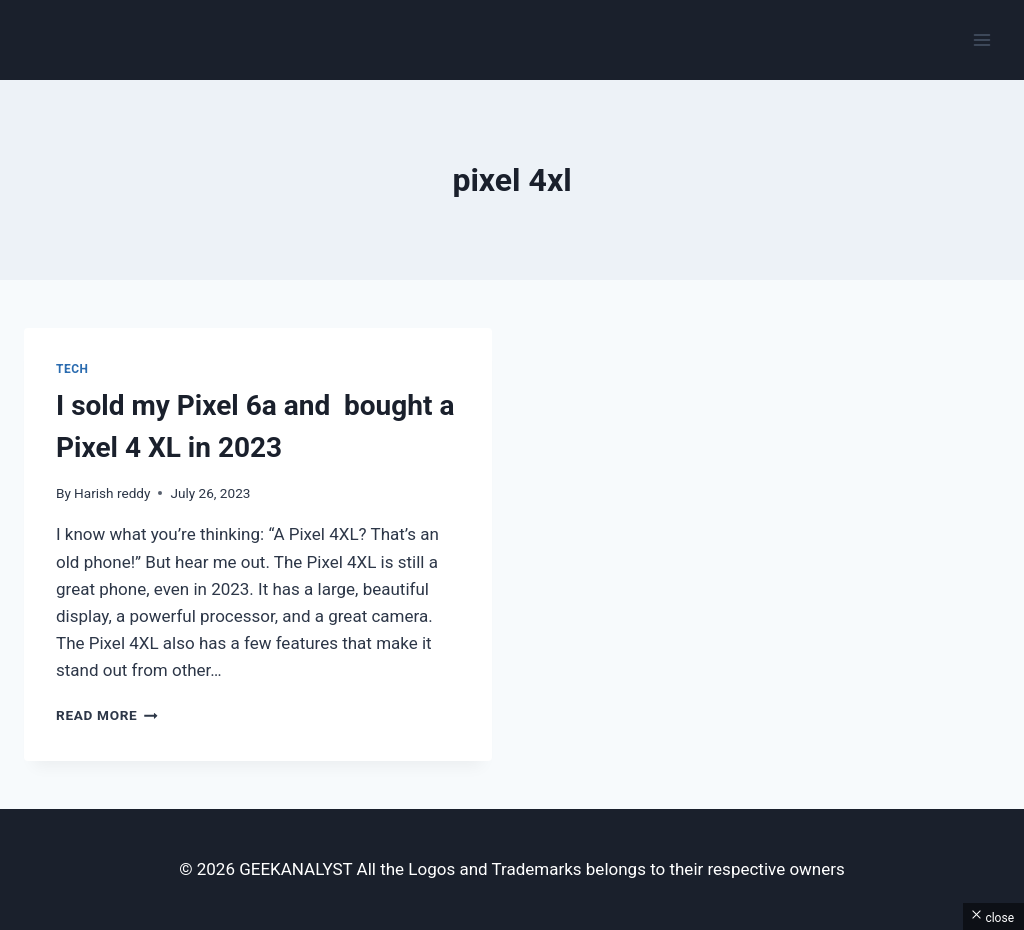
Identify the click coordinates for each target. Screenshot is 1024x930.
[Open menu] (981, 39)
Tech (72, 369)
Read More (107, 715)
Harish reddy (112, 493)
